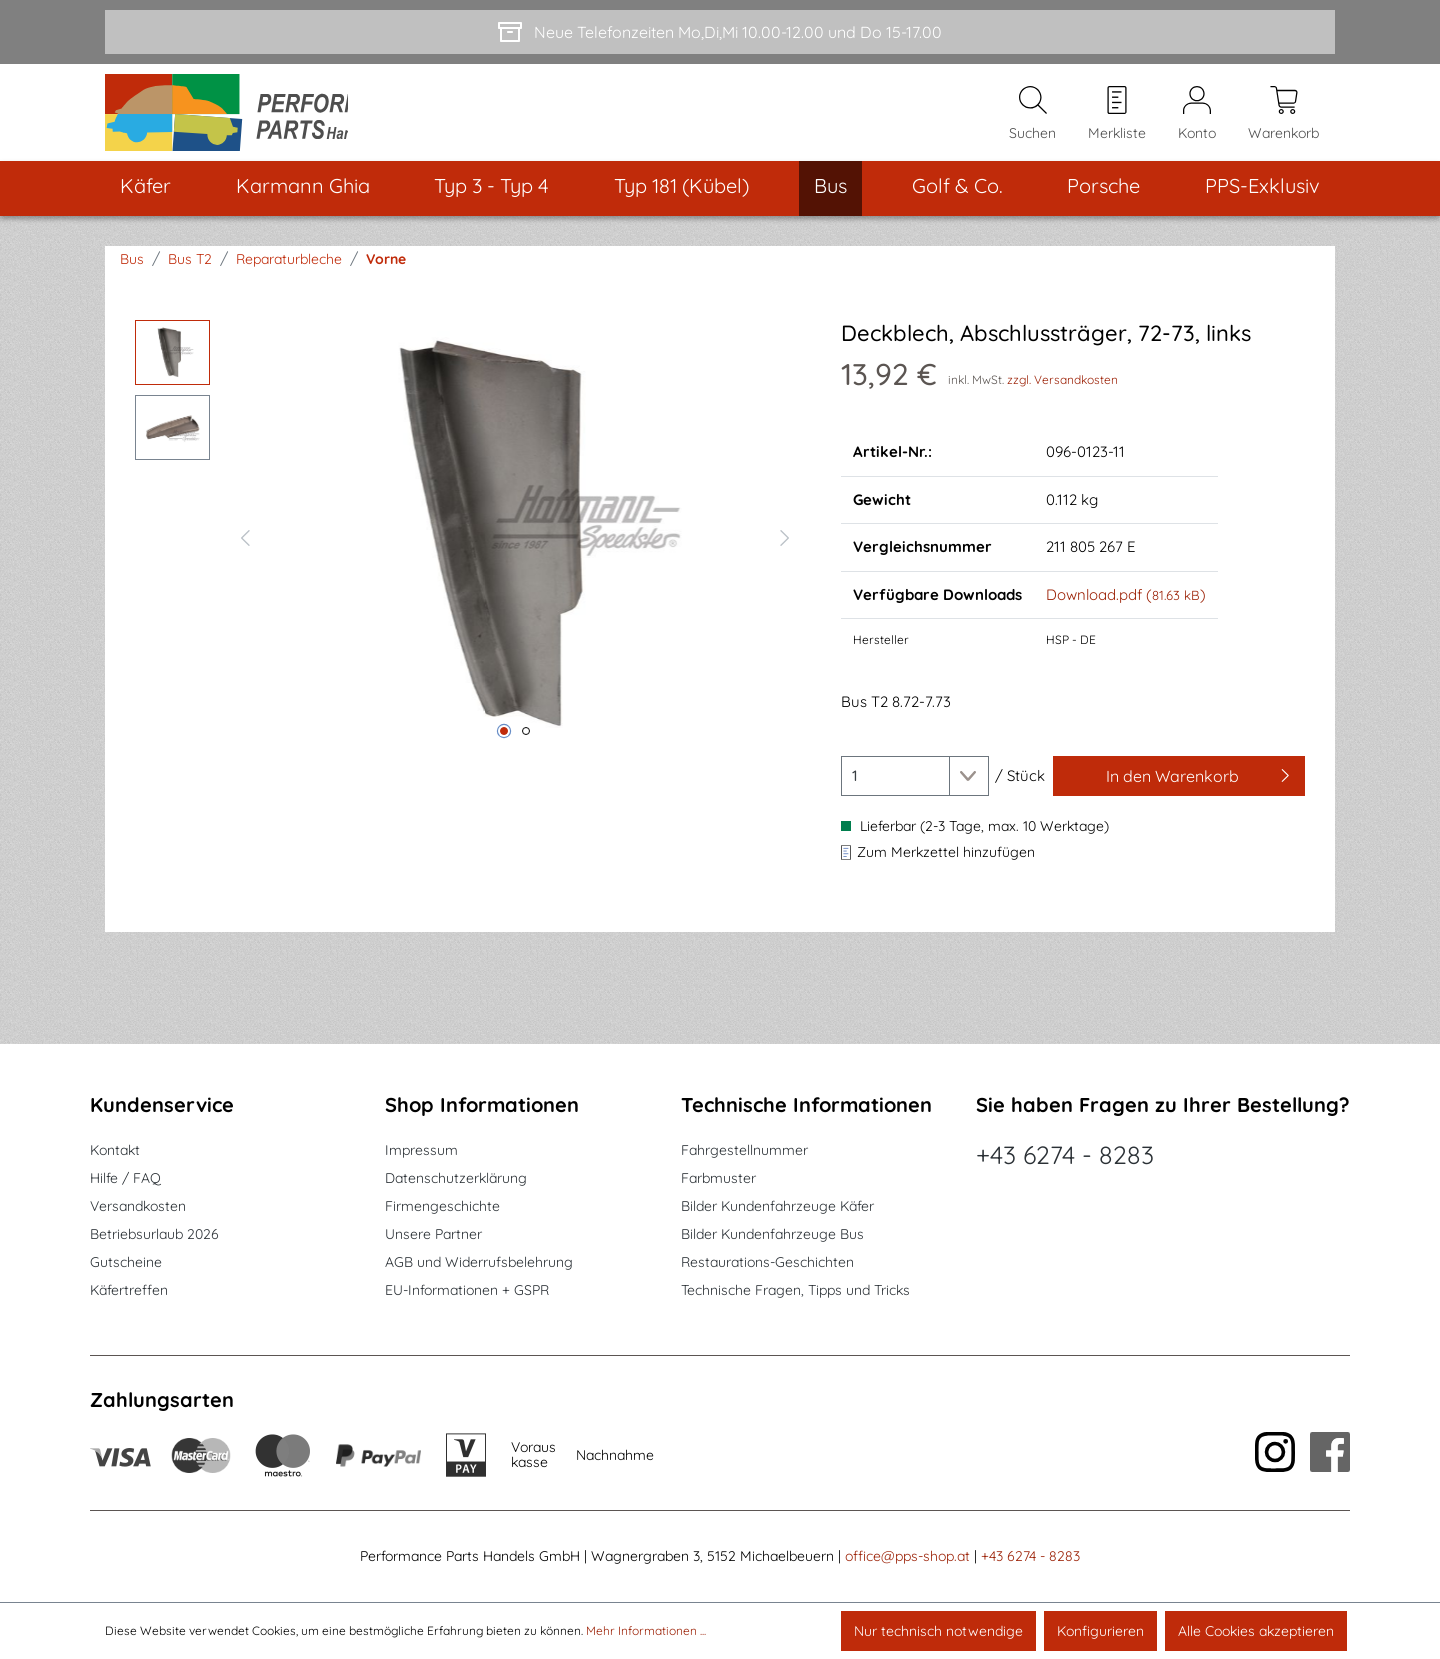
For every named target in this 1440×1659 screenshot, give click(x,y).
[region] (468, 551)
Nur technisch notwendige (938, 1631)
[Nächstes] (785, 551)
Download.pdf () (1126, 610)
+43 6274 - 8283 (1065, 1155)
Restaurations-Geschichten (767, 1263)
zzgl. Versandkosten (1062, 395)
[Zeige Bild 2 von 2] (526, 747)
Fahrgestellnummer (744, 1151)
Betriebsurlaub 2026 (154, 1235)
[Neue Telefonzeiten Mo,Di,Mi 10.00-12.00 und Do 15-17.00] (720, 32)
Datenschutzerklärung (456, 1179)
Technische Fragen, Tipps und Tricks (795, 1291)
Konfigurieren (1100, 1631)
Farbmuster (718, 1179)
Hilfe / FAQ (125, 1179)
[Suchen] (1032, 121)
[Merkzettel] (1117, 121)
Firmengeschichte (442, 1207)
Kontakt (115, 1151)
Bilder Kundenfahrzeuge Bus (772, 1235)
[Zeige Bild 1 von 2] (504, 747)
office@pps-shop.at (907, 1557)
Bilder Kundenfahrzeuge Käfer (777, 1207)
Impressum (421, 1151)
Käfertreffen (129, 1291)
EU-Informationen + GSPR (467, 1291)
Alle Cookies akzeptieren (1256, 1631)
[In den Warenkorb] (1179, 792)
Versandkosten (138, 1207)
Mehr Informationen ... (646, 1630)
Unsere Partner (433, 1235)
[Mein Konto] (1197, 121)
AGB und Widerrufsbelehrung (479, 1263)
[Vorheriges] (245, 551)
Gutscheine (126, 1263)
